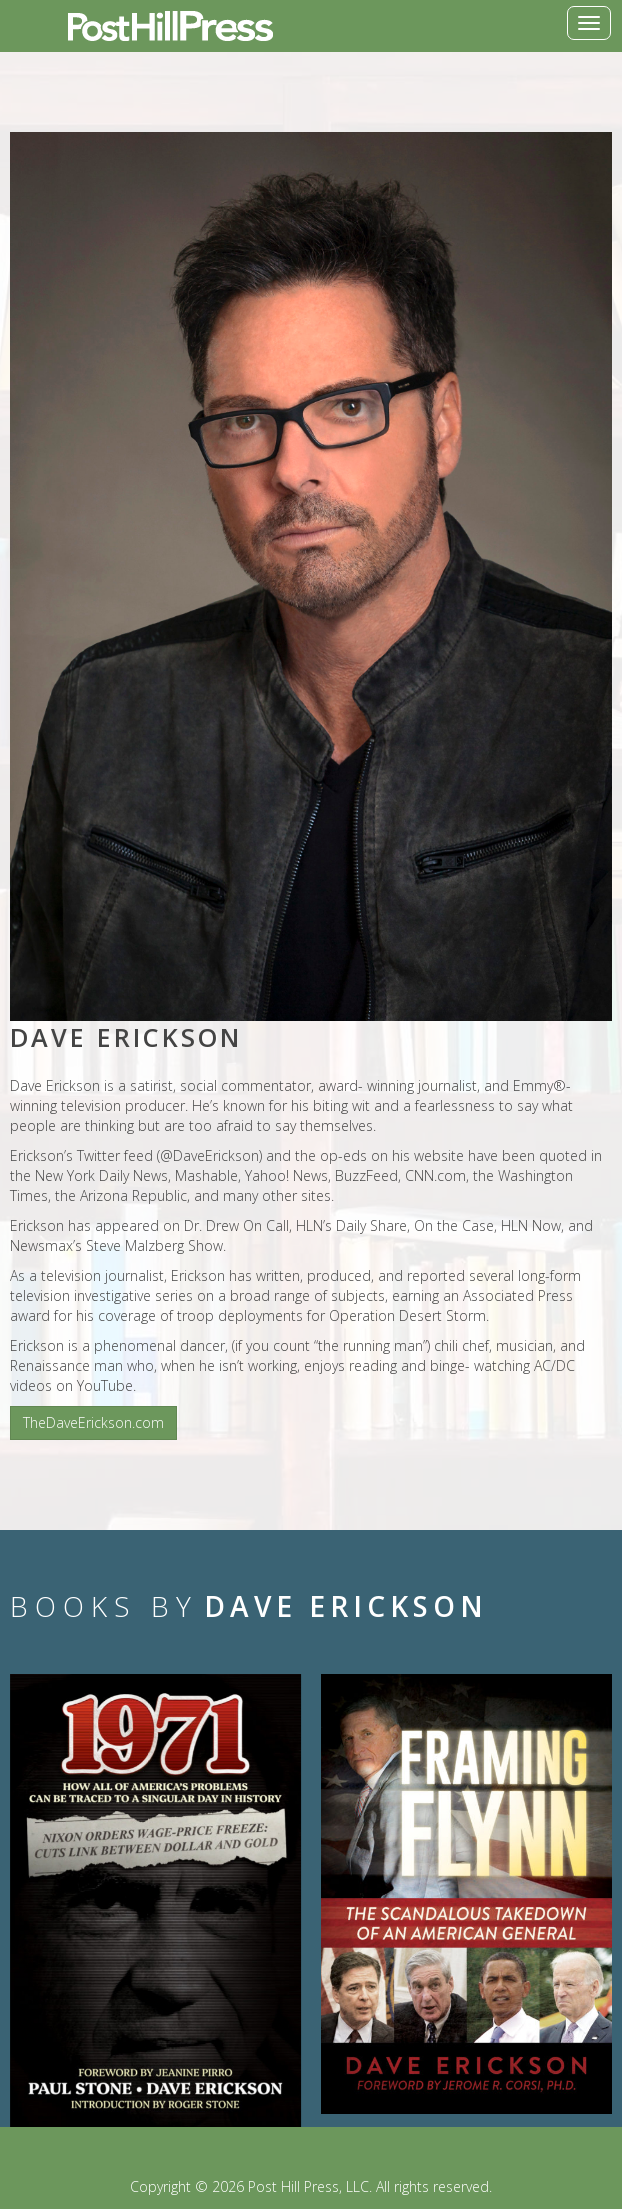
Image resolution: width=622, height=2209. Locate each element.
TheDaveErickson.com (93, 1422)
